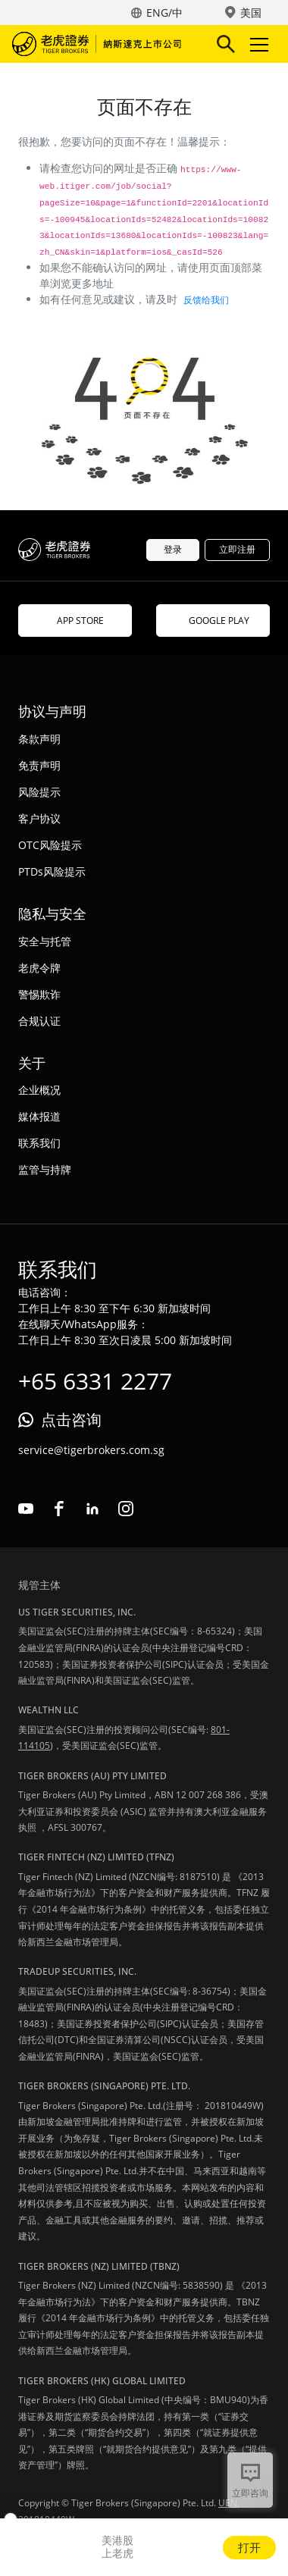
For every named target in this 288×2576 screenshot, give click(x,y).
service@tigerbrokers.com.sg (91, 1450)
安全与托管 (44, 941)
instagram (125, 1508)
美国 (250, 12)
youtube (25, 1508)
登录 (173, 549)
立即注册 (237, 549)
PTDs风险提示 (52, 871)
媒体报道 (39, 1116)
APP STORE (75, 620)
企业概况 (39, 1090)
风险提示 (39, 792)
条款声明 (39, 739)
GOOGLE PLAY (213, 620)
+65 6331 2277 (95, 1380)
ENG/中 (164, 12)
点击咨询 (71, 1419)
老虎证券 (99, 44)
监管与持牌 (44, 1169)
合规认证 (39, 1021)
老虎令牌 (39, 968)
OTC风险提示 (50, 845)
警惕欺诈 (39, 994)
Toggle (257, 44)
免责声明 (39, 765)
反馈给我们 (206, 299)
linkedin (92, 1508)
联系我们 (39, 1143)
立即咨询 (250, 2493)
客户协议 (39, 818)
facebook (59, 1508)
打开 (249, 2547)
